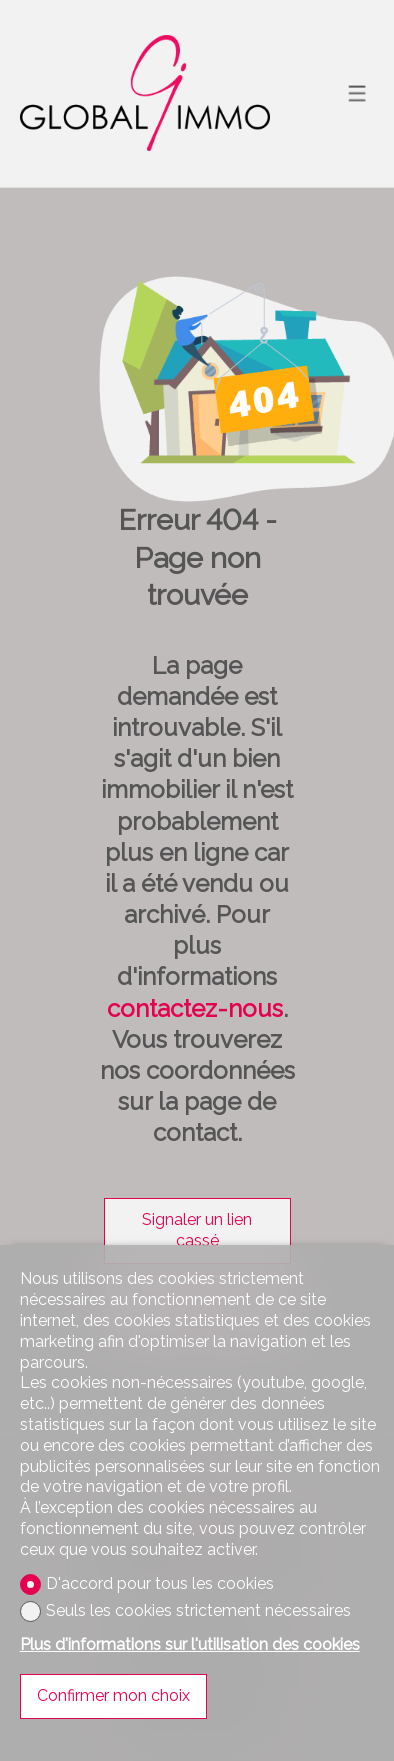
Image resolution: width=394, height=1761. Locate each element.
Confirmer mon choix (113, 1695)
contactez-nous (195, 1008)
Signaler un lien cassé (197, 1230)
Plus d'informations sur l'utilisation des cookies (190, 1644)
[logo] (145, 93)
